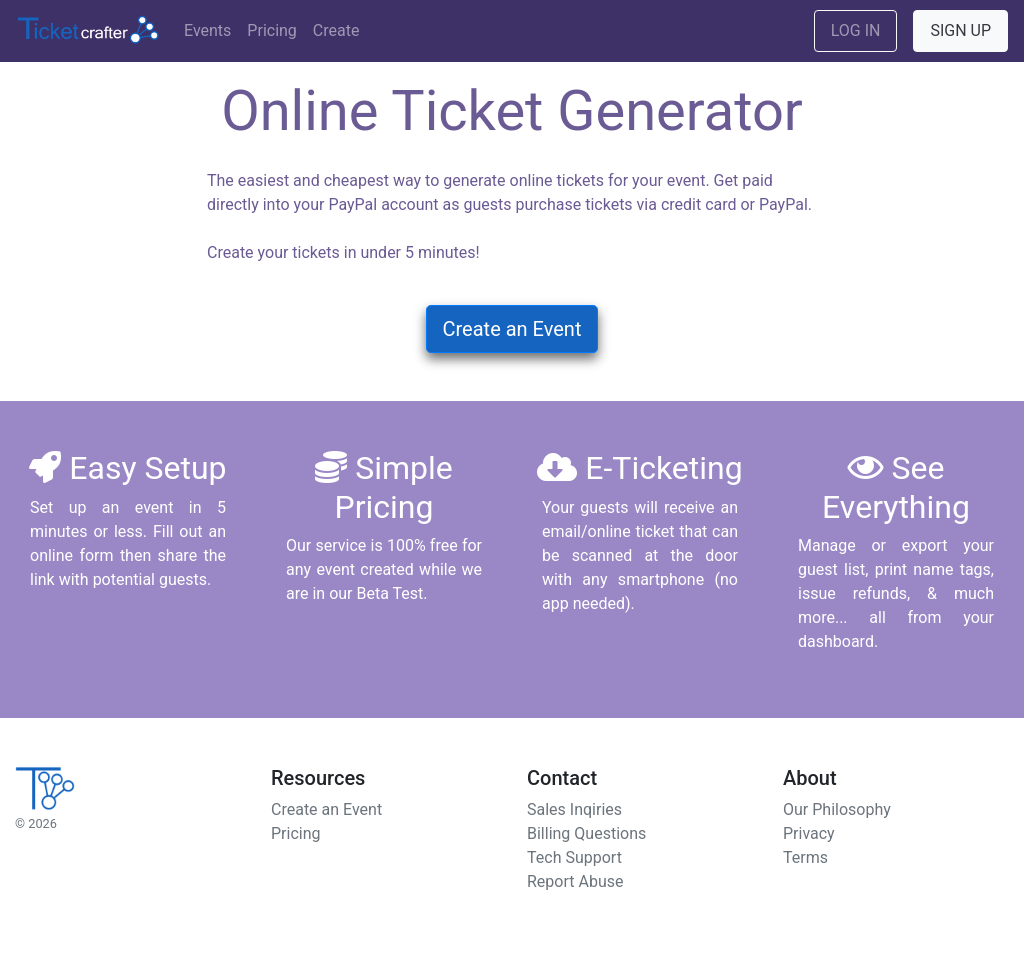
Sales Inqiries (574, 809)
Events (207, 30)
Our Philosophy (837, 809)
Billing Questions (586, 833)
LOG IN (856, 30)
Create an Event (512, 329)
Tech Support (574, 857)
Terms (805, 857)
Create (336, 30)
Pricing (272, 30)
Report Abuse (575, 881)
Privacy (809, 833)
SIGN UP (960, 30)
